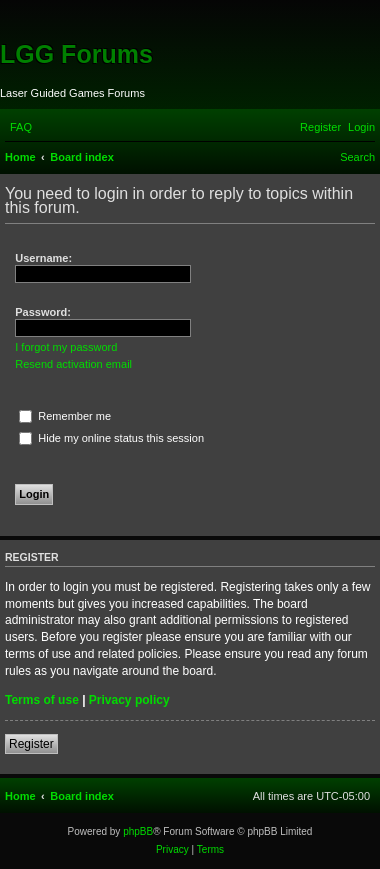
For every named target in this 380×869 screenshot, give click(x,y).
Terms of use (42, 700)
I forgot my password (66, 347)
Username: (43, 258)
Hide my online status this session (111, 438)
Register (31, 744)
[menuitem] (21, 127)
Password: (43, 312)
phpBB (138, 831)
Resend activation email (73, 364)
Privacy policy (129, 700)
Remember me (65, 416)
